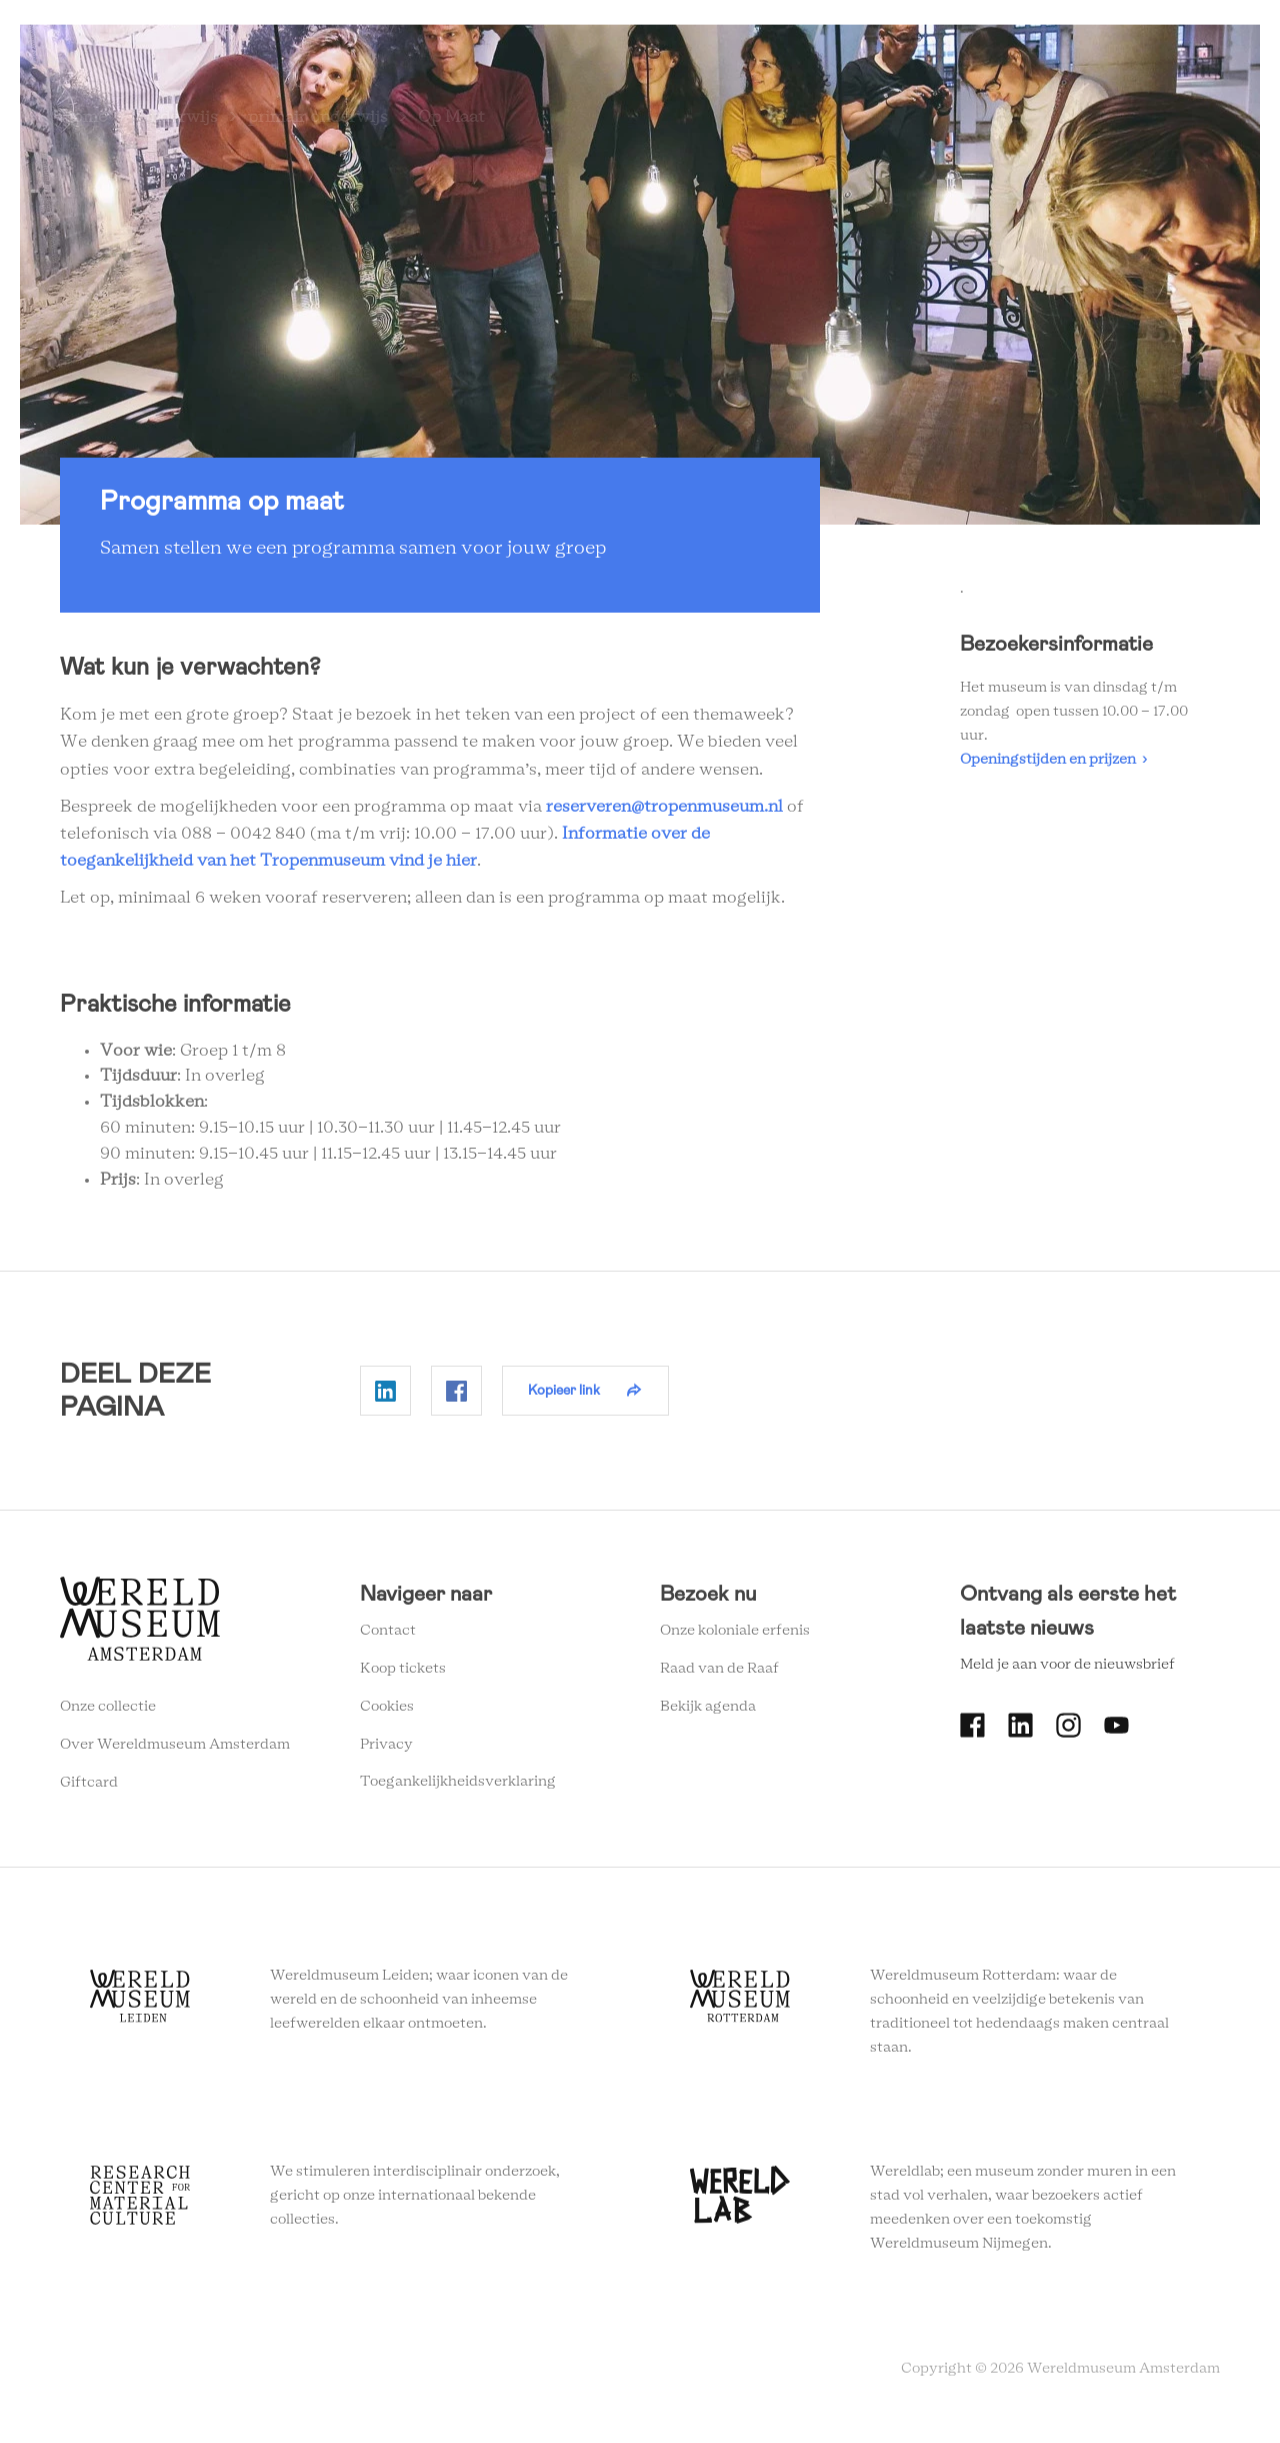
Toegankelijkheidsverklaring (458, 1791)
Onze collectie (108, 1716)
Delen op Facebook (456, 1399)
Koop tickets (403, 1677)
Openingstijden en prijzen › (1053, 768)
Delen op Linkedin (385, 1399)
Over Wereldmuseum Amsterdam (175, 1753)
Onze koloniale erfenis (735, 1640)
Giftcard (89, 1791)
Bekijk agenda (708, 1715)
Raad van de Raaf (719, 1677)
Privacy (386, 1753)
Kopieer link (564, 1399)
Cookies (387, 1715)
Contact (388, 1640)
